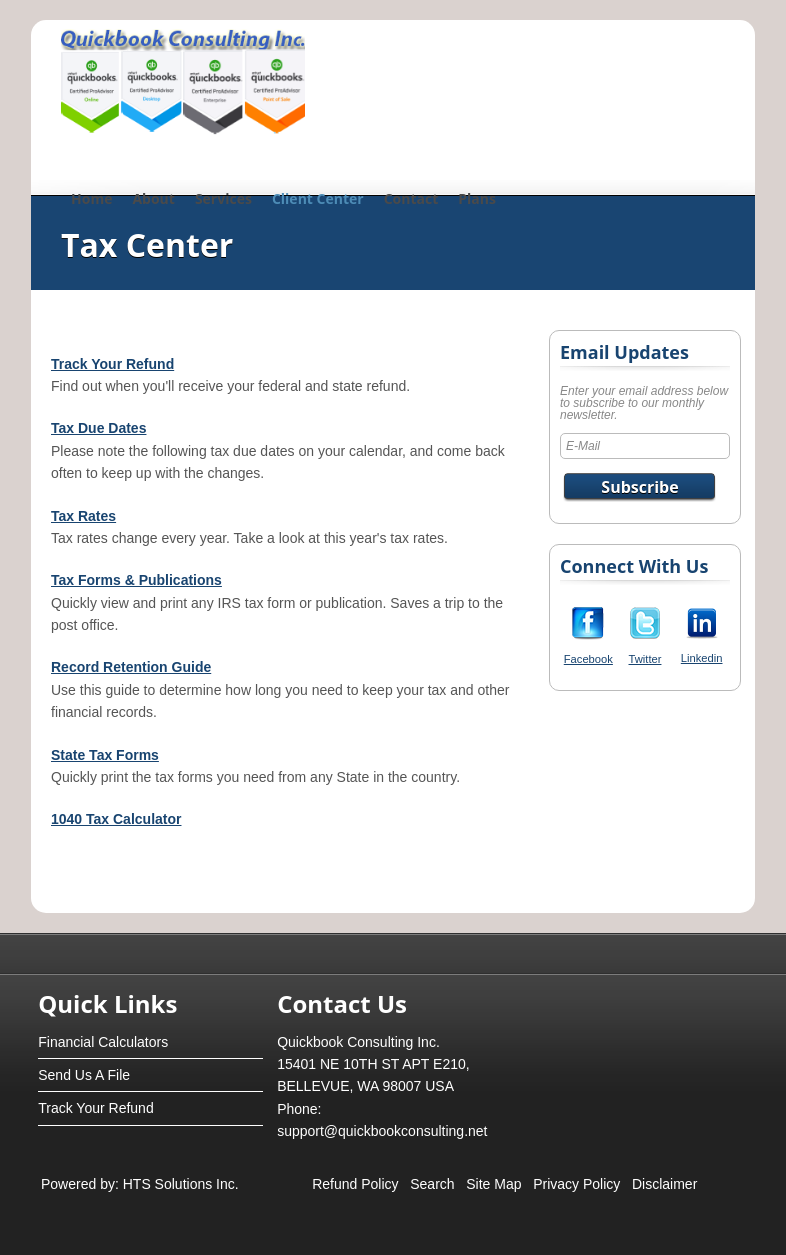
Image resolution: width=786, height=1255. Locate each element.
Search (432, 1184)
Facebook (588, 659)
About (153, 198)
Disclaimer (664, 1184)
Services (223, 198)
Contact (411, 198)
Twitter (645, 659)
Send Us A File (84, 1075)
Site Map (493, 1184)
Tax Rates (83, 516)
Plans (477, 198)
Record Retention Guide (131, 667)
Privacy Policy (576, 1184)
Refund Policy (355, 1184)
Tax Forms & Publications (136, 580)
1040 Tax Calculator (116, 819)
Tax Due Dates (98, 428)
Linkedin (702, 658)
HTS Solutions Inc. (179, 1184)
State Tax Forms (105, 755)
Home (91, 198)
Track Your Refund (112, 364)
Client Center (318, 198)
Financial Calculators (103, 1042)
